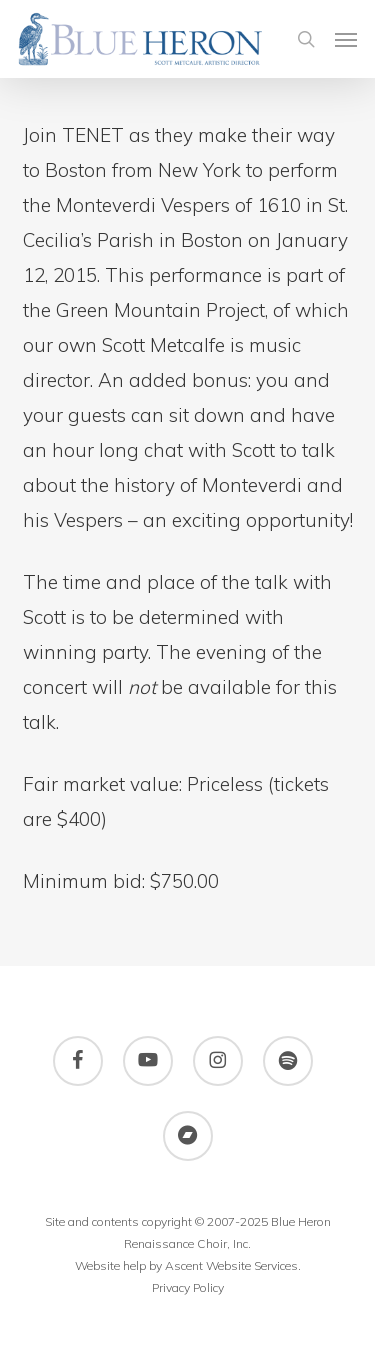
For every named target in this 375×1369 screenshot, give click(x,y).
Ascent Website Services (231, 1265)
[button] (346, 39)
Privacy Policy (188, 1287)
